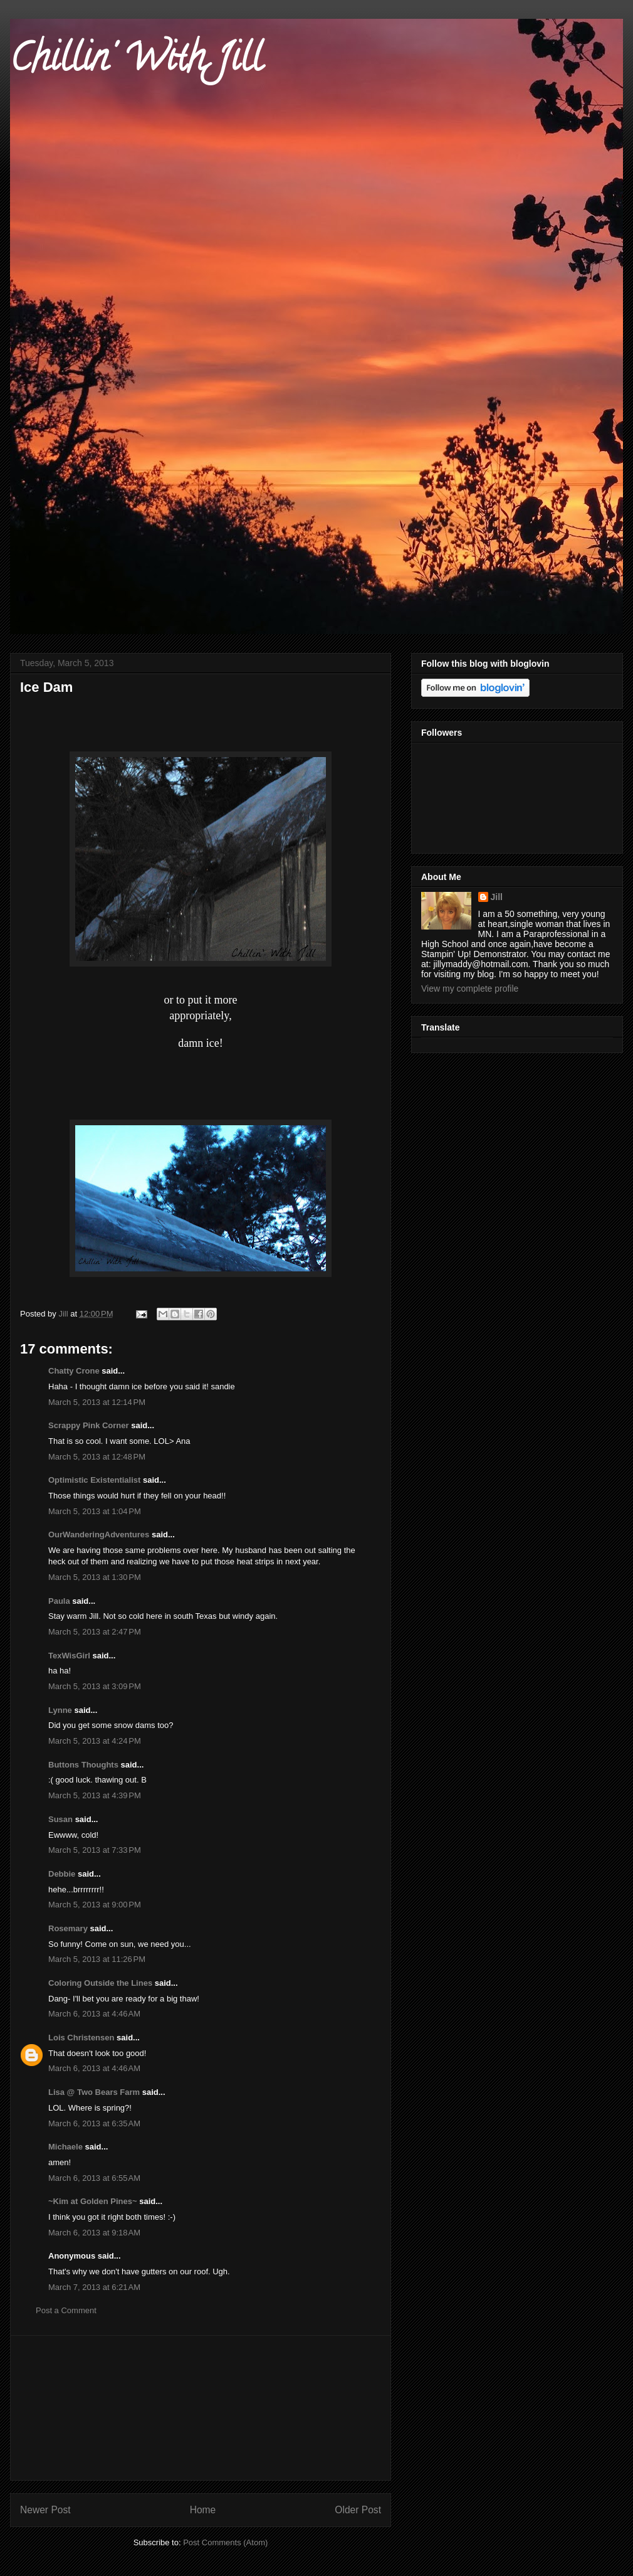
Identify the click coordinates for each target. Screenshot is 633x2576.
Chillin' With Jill (136, 62)
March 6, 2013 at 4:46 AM (94, 2013)
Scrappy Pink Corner (88, 1425)
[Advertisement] (201, 2408)
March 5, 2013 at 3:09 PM (94, 1686)
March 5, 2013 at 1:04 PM (94, 1511)
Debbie (61, 1874)
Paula (59, 1601)
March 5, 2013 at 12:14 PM (96, 1402)
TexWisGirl (69, 1655)
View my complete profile (469, 988)
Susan (60, 1819)
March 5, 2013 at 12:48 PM (96, 1456)
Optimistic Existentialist (94, 1480)
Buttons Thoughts (83, 1764)
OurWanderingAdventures (100, 1534)
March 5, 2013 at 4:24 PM (94, 1741)
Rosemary (68, 1928)
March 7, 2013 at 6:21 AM (94, 2287)
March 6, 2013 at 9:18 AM (94, 2232)
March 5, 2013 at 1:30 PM (94, 1577)
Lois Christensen (81, 2037)
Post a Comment (66, 2310)
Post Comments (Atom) (225, 2542)
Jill (497, 897)
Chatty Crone (74, 1370)
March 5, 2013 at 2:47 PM (94, 1631)
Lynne (60, 1710)
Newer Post (45, 2509)
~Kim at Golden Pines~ (92, 2201)
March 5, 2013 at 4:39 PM (94, 1795)
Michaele (65, 2146)
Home (203, 2509)
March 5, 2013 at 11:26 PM (96, 1959)
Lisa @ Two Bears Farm (94, 2092)
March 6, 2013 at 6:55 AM (94, 2178)
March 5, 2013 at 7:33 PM (94, 1850)
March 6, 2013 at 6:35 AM (94, 2123)
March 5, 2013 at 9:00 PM (94, 1904)
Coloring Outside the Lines (100, 1983)
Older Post (358, 2509)
